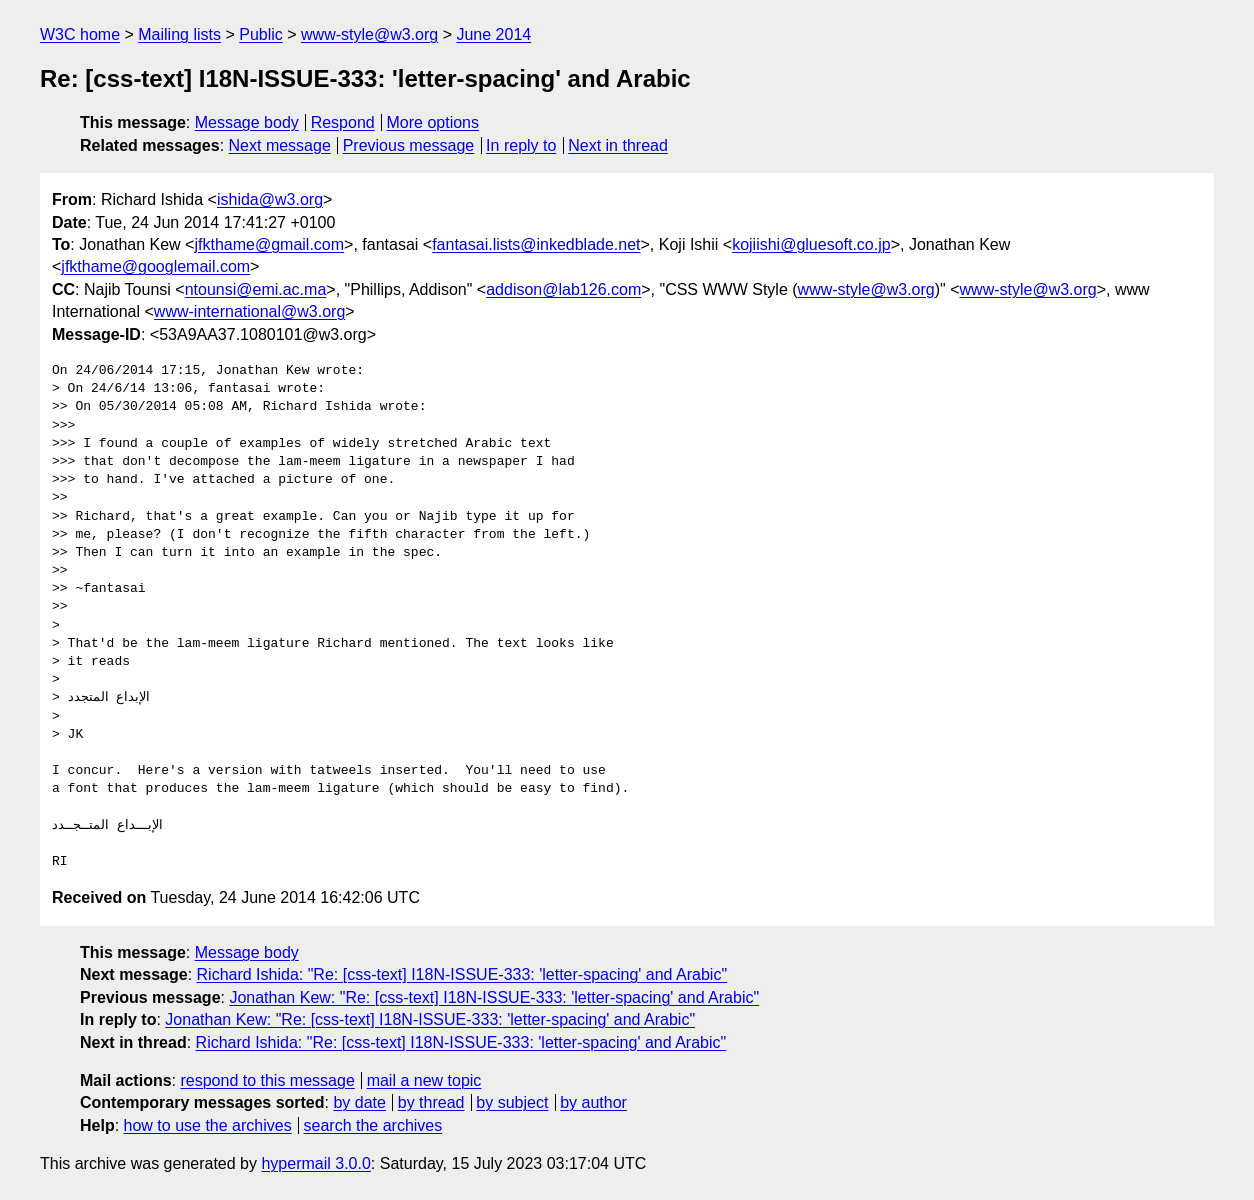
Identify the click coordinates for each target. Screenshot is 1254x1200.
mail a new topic (424, 1080)
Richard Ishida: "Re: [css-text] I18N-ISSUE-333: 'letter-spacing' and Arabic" (462, 974)
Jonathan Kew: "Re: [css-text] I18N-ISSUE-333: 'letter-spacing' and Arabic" (494, 997)
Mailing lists (179, 34)
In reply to (521, 145)
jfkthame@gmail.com (269, 244)
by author (593, 1102)
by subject (512, 1102)
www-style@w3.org (369, 34)
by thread (431, 1102)
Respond (343, 122)
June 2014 (493, 34)
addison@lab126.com (563, 289)
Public (261, 34)
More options (433, 122)
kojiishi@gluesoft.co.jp (811, 244)
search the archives (373, 1125)
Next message (280, 145)
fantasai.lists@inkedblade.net (536, 244)
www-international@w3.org (249, 311)
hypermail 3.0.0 (315, 1163)
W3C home (80, 34)
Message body (247, 122)
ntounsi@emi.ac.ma (256, 289)
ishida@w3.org (270, 199)
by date (359, 1102)
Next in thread (618, 145)
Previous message (409, 145)
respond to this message (267, 1080)
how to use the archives (208, 1125)
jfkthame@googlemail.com (155, 266)
